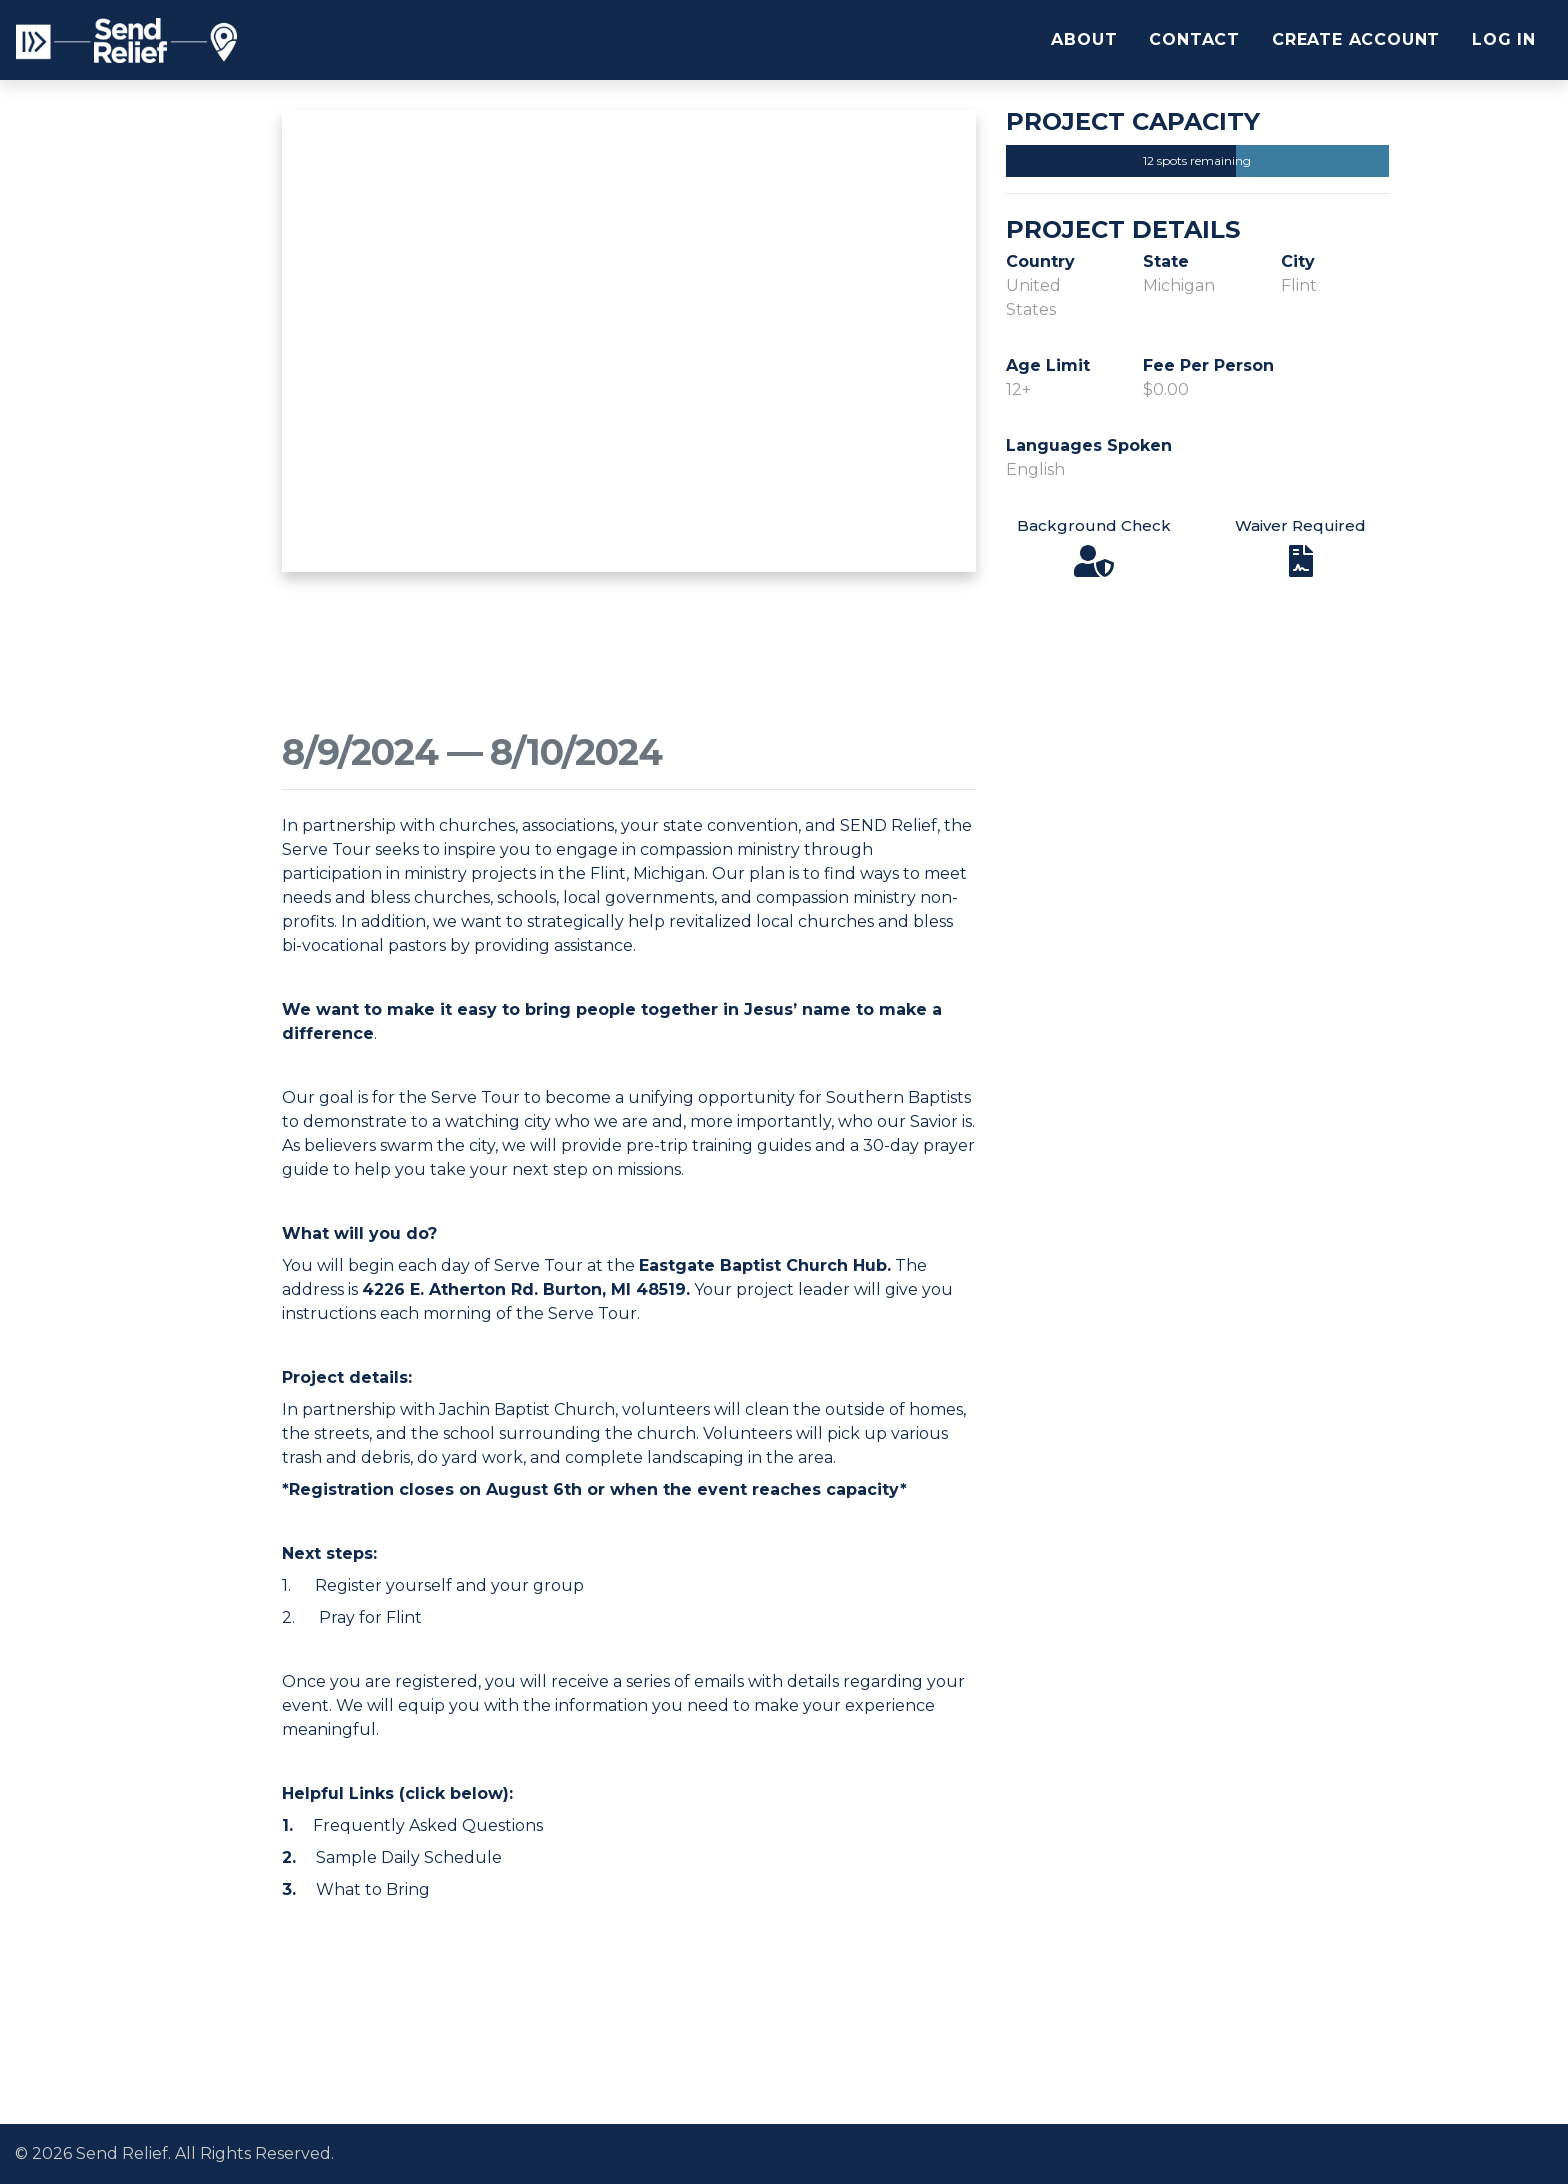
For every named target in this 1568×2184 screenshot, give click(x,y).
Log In (1504, 39)
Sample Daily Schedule (409, 1857)
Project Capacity (1133, 122)
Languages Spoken (1089, 445)
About (1084, 39)
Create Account (1356, 39)
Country (1040, 261)
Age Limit (1048, 365)
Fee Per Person (1208, 365)
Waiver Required (1300, 525)
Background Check (1094, 525)
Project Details (1123, 230)
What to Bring (373, 1889)
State (1166, 261)
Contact (1194, 39)
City (1298, 261)
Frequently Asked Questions (428, 1825)
